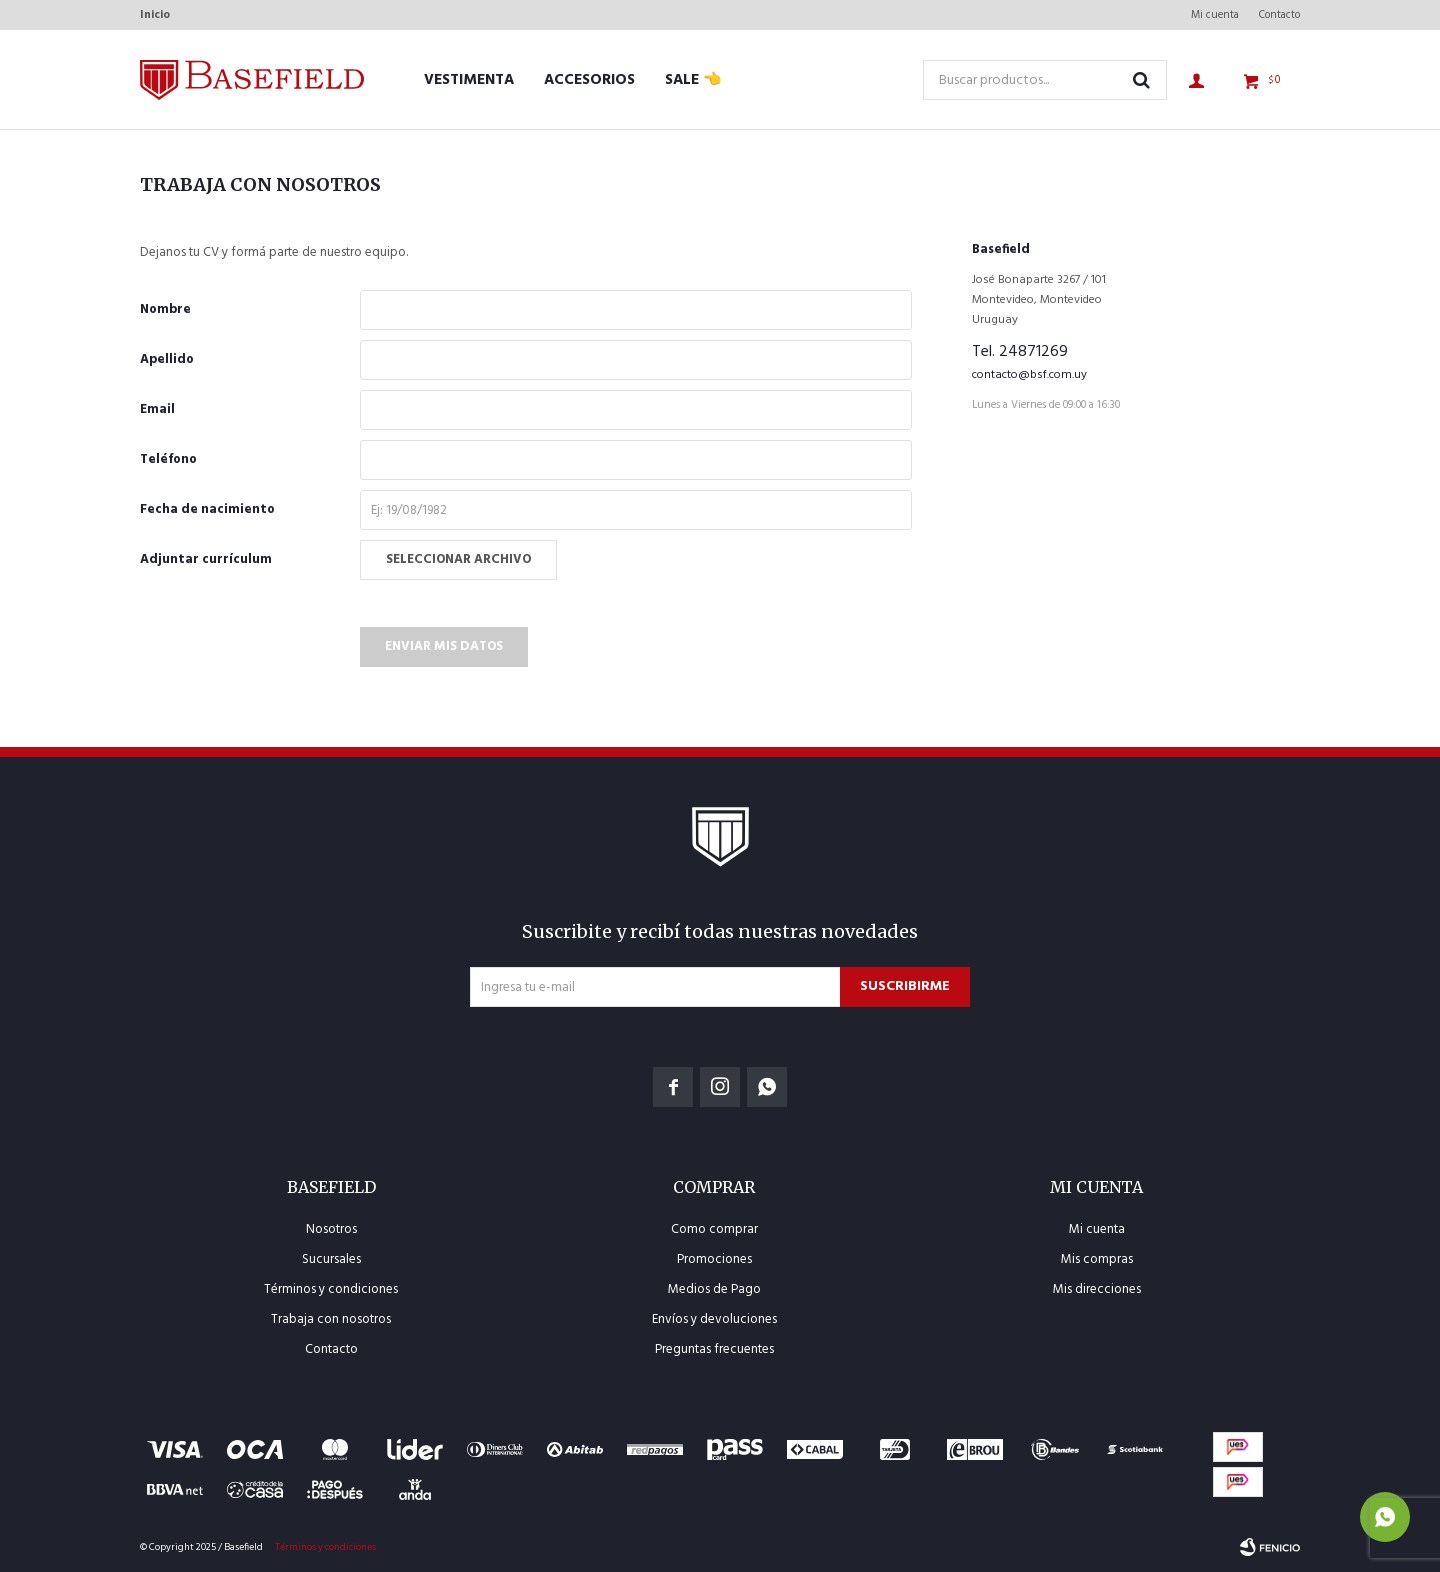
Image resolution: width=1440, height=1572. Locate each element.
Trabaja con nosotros (331, 1319)
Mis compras (1097, 1259)
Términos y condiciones (331, 1289)
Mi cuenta (1215, 15)
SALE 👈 (693, 80)
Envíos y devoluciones (714, 1319)
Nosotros (331, 1229)
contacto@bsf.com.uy (1029, 375)
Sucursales (331, 1259)
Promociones (714, 1259)
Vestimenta (469, 80)
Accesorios (589, 80)
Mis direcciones (1097, 1289)
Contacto (1279, 15)
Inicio (155, 15)
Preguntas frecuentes (714, 1349)
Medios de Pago (714, 1289)
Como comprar (714, 1229)
